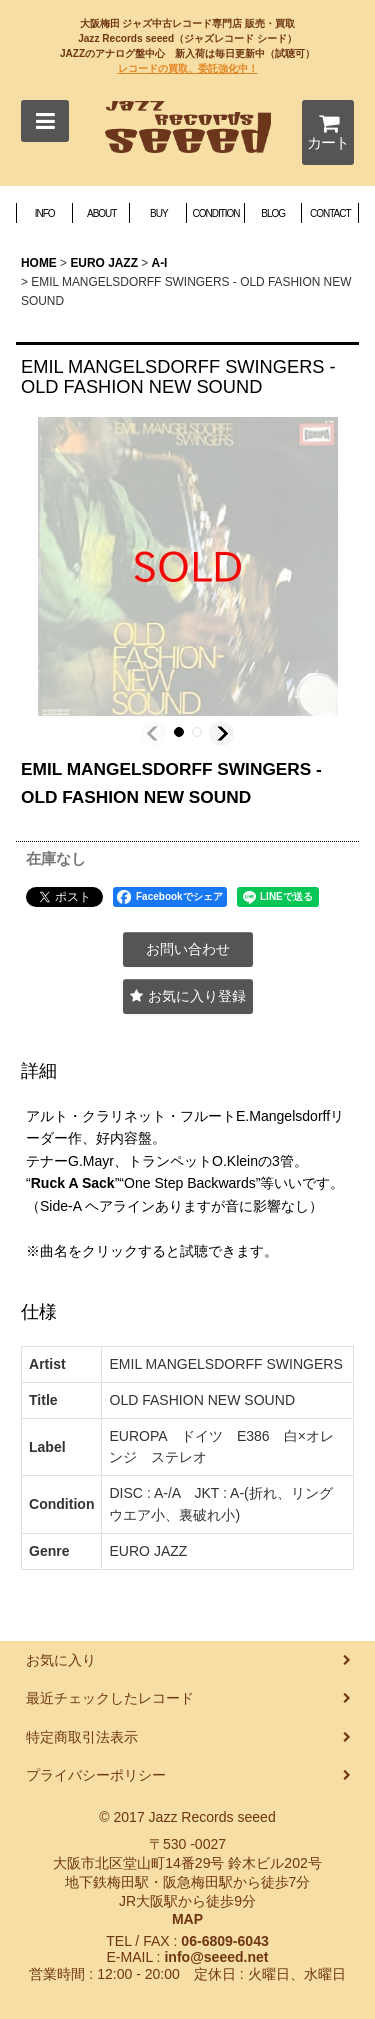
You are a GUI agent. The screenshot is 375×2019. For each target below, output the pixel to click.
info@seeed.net (216, 1957)
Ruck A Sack (73, 1183)
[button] (45, 121)
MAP (187, 1919)
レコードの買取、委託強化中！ (188, 68)
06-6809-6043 (224, 1941)
